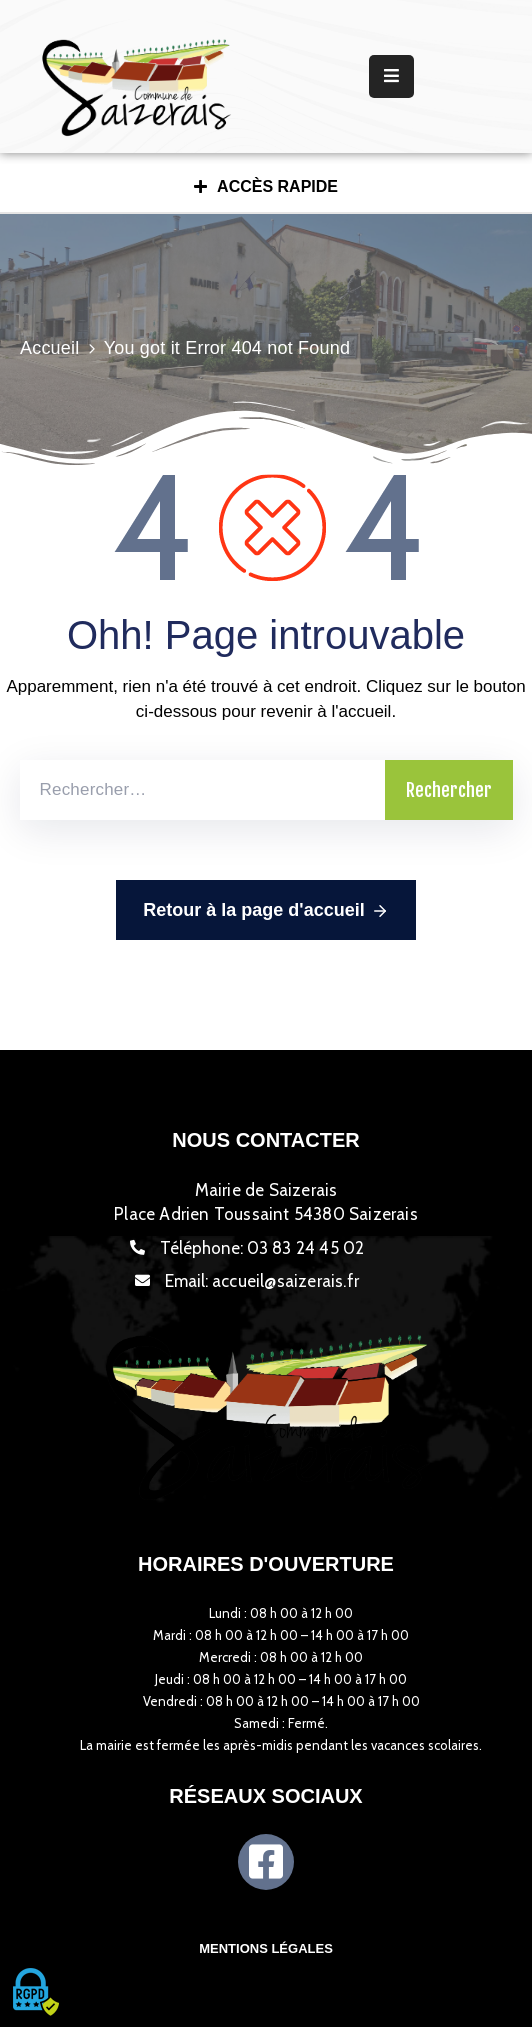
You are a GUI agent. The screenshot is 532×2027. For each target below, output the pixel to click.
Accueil (49, 348)
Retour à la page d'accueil (265, 911)
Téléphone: (262, 1248)
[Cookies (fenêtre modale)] (35, 1993)
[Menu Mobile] (391, 76)
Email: (262, 1281)
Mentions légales (266, 1948)
